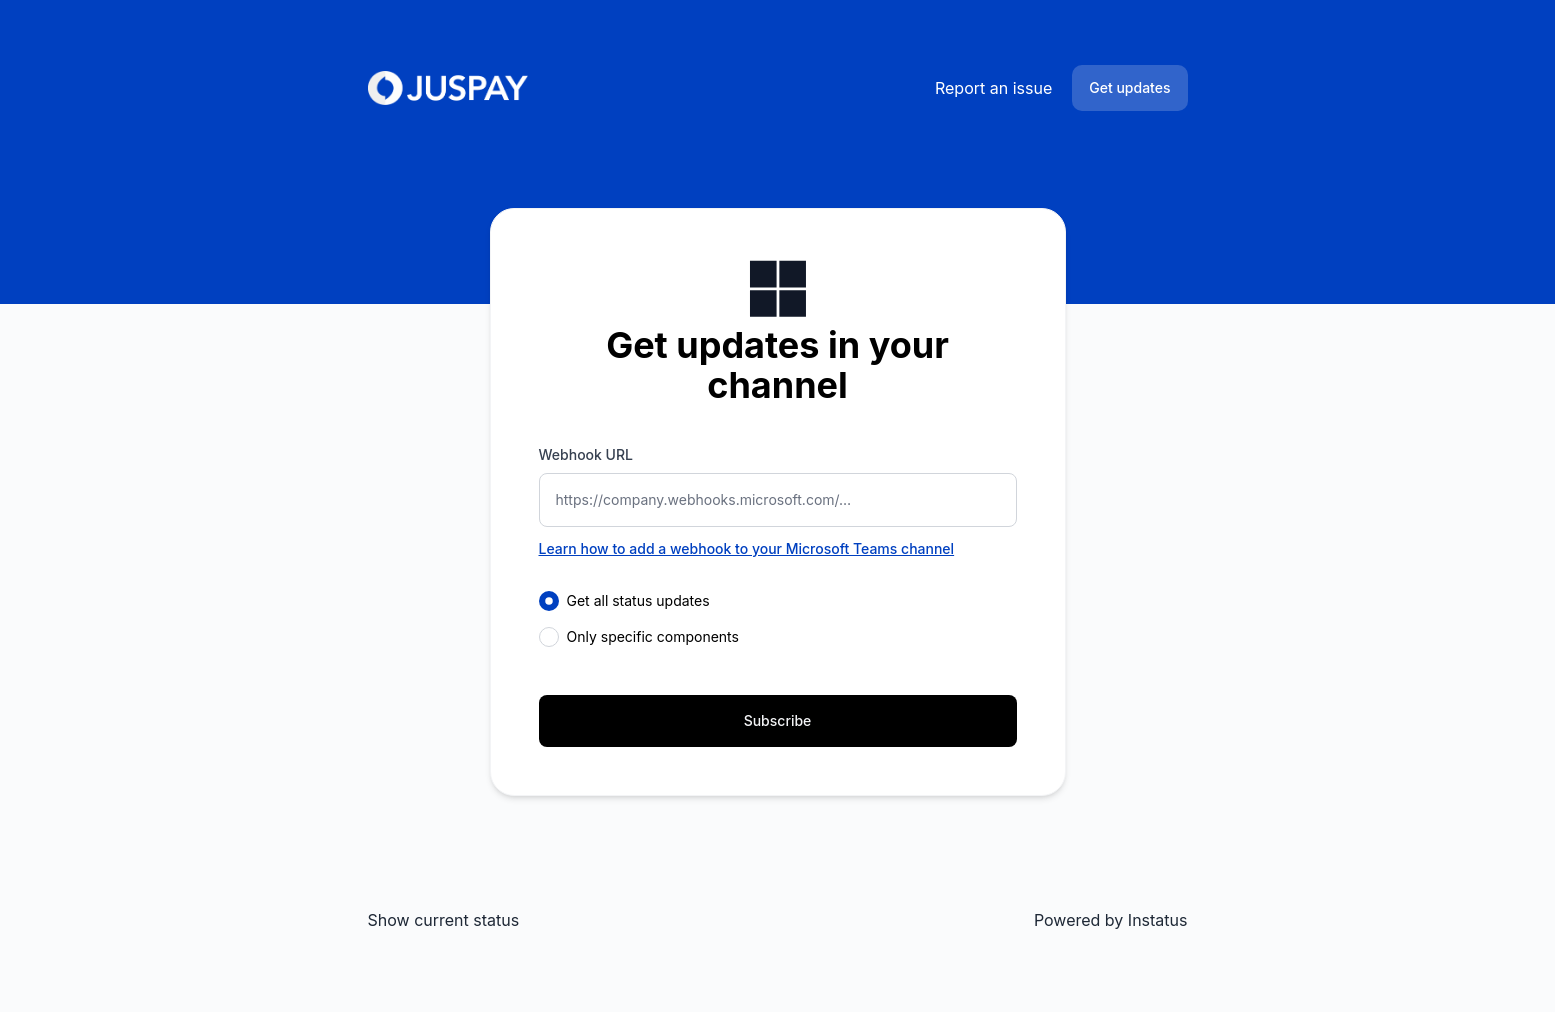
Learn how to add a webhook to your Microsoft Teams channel (747, 548)
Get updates (1129, 87)
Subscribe (778, 720)
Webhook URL (586, 454)
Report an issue (993, 88)
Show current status (444, 920)
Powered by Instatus (1111, 920)
